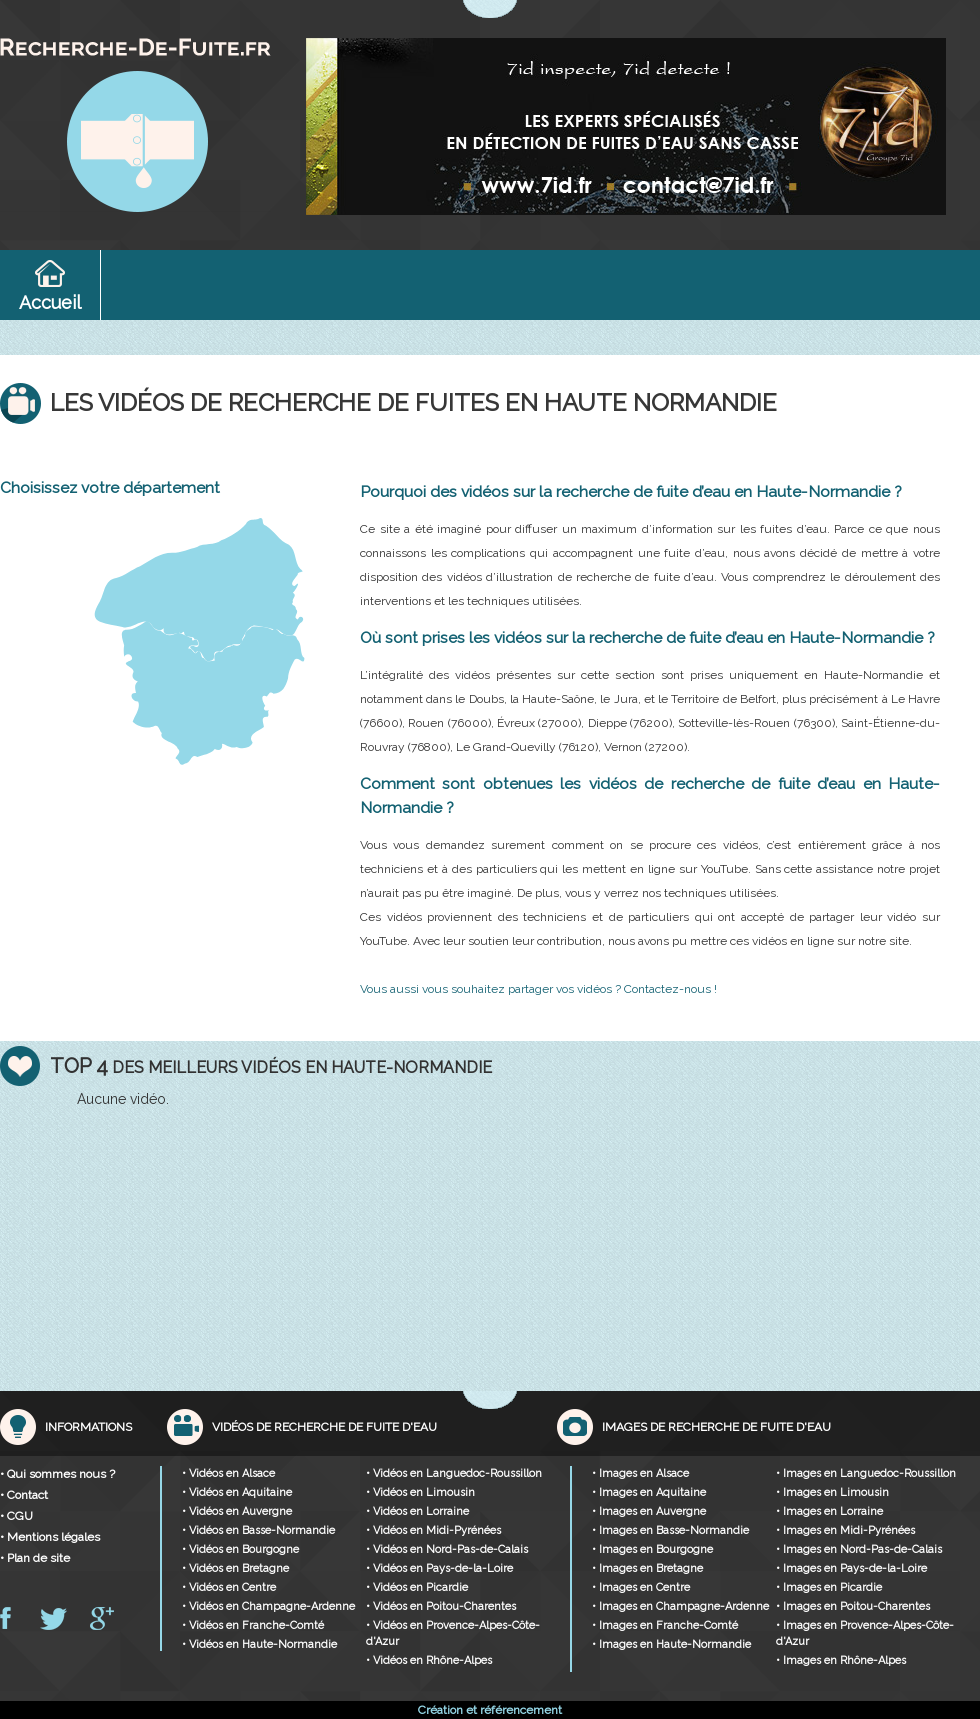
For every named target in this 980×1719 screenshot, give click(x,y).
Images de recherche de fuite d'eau (716, 1427)
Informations (88, 1427)
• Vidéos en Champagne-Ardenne (268, 1606)
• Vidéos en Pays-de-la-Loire (439, 1568)
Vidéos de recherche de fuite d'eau (324, 1427)
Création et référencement (490, 1710)
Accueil (50, 302)
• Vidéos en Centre (229, 1587)
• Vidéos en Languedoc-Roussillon (454, 1473)
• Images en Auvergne (649, 1511)
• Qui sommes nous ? (57, 1474)
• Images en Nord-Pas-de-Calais (859, 1549)
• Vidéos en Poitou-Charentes (441, 1606)
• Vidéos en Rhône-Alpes (429, 1660)
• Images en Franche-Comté (665, 1625)
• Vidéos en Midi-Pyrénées (433, 1530)
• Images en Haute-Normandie (671, 1644)
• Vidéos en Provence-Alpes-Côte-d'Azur (453, 1633)
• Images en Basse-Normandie (670, 1530)
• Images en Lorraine (829, 1511)
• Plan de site (35, 1558)
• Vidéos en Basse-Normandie (258, 1530)
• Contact (24, 1495)
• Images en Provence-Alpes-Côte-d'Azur (865, 1633)
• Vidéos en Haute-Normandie (259, 1644)
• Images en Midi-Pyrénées (845, 1530)
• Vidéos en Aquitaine (237, 1492)
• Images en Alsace (640, 1473)
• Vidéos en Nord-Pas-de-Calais (447, 1549)
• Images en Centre (641, 1587)
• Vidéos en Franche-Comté (253, 1625)
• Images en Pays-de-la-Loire (851, 1568)
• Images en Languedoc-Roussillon (866, 1473)
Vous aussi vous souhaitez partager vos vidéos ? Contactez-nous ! (538, 989)
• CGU (16, 1516)
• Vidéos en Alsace (228, 1473)
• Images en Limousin (832, 1492)
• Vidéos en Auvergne (237, 1511)
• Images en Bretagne (647, 1568)
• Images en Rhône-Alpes (841, 1660)
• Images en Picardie (829, 1587)
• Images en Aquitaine (649, 1492)
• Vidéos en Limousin (420, 1492)
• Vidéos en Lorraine (417, 1511)
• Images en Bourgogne (652, 1549)
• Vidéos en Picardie (417, 1587)
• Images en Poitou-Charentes (853, 1606)
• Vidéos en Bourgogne (240, 1549)
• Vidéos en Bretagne (235, 1568)
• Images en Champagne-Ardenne (680, 1606)
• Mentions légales (50, 1537)
